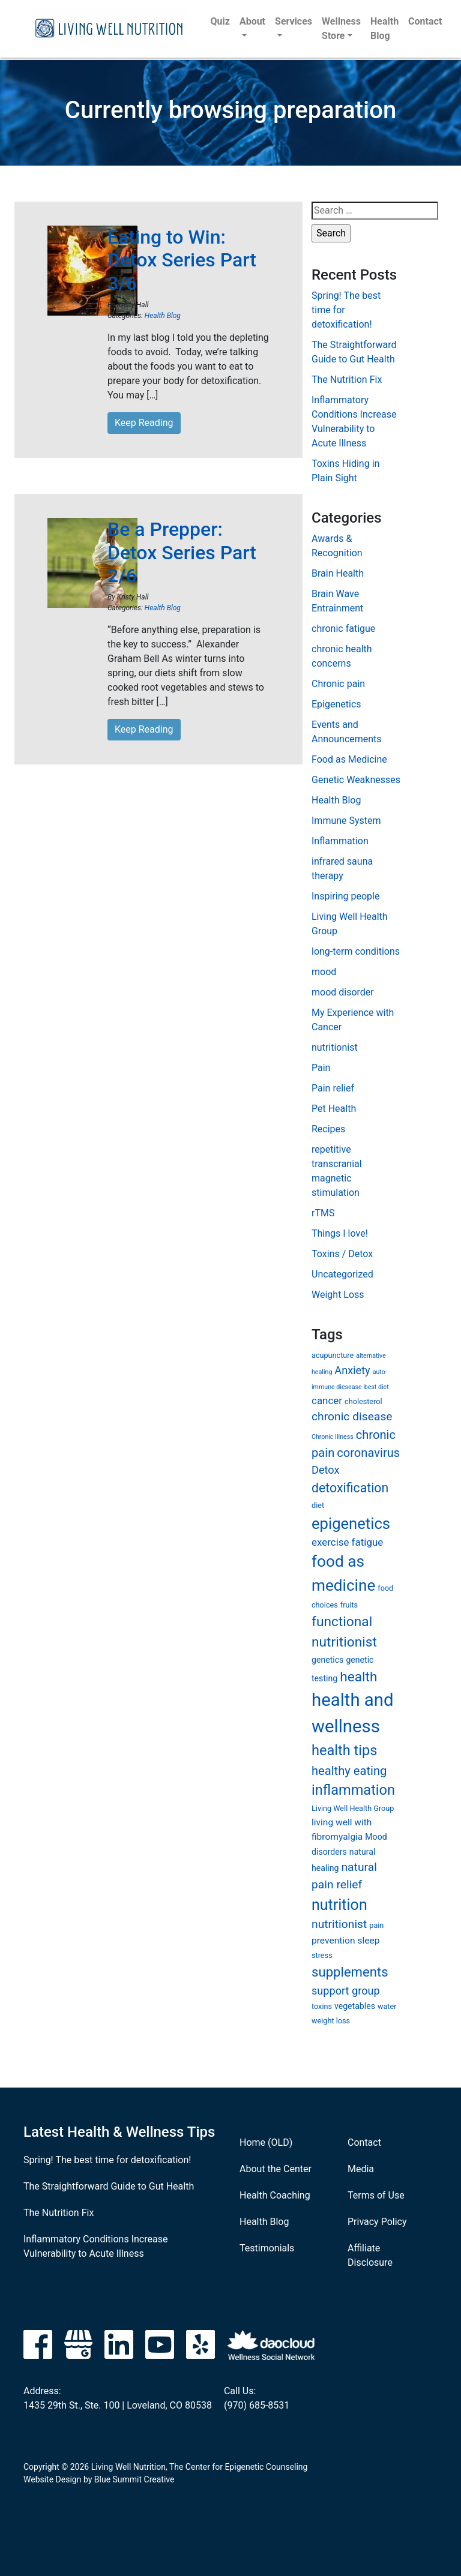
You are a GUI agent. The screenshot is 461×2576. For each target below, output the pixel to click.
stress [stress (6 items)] (322, 1955)
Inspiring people (345, 896)
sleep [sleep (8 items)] (368, 1940)
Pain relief (333, 1088)
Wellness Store (341, 28)
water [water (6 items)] (387, 2006)
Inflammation (340, 841)
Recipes (328, 1129)
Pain (321, 1067)
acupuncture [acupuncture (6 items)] (333, 1355)
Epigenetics (336, 704)
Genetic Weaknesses (356, 779)
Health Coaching (275, 2195)
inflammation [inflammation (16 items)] (353, 1790)
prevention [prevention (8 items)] (333, 1940)
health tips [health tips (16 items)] (344, 1750)
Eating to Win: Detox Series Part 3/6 (181, 260)
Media (361, 2169)
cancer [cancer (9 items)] (327, 1401)
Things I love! (340, 1233)
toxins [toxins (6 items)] (322, 2006)
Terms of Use (376, 2195)
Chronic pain (338, 683)
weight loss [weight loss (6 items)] (331, 2020)
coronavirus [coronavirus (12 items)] (368, 1453)
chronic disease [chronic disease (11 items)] (352, 1416)
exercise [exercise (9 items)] (330, 1542)
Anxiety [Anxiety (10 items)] (352, 1370)
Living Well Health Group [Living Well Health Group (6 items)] (353, 1808)
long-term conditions (356, 951)
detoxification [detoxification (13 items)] (350, 1487)
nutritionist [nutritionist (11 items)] (339, 1924)
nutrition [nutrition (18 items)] (339, 1905)
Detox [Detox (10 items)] (325, 1470)
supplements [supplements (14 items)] (350, 1972)
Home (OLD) (266, 2142)
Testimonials (267, 2248)
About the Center (276, 2169)
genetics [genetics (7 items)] (327, 1660)
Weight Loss (338, 1294)
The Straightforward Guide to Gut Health (108, 2186)
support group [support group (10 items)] (346, 1990)
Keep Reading (144, 422)
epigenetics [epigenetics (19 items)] (351, 1524)
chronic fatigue (343, 628)
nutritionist (335, 1047)
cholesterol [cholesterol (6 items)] (363, 1401)
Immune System (346, 820)
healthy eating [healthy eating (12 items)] (349, 1771)
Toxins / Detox (342, 1253)
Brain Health (338, 573)
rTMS (323, 1213)
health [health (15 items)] (358, 1677)
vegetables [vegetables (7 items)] (354, 2006)
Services (293, 21)
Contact (425, 21)
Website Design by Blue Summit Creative (98, 2479)
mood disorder (343, 992)
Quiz (220, 21)
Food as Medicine (349, 759)
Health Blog (384, 28)
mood (324, 971)
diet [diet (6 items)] (318, 1505)
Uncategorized (342, 1274)
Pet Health (334, 1108)
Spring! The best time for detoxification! (107, 2160)
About (252, 21)
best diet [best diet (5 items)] (376, 1387)
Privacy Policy (377, 2221)
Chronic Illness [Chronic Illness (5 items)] (333, 1437)
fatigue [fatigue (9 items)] (368, 1542)
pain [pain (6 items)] (376, 1925)
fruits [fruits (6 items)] (349, 1604)
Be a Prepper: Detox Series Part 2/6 (181, 552)
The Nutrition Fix (347, 379)
